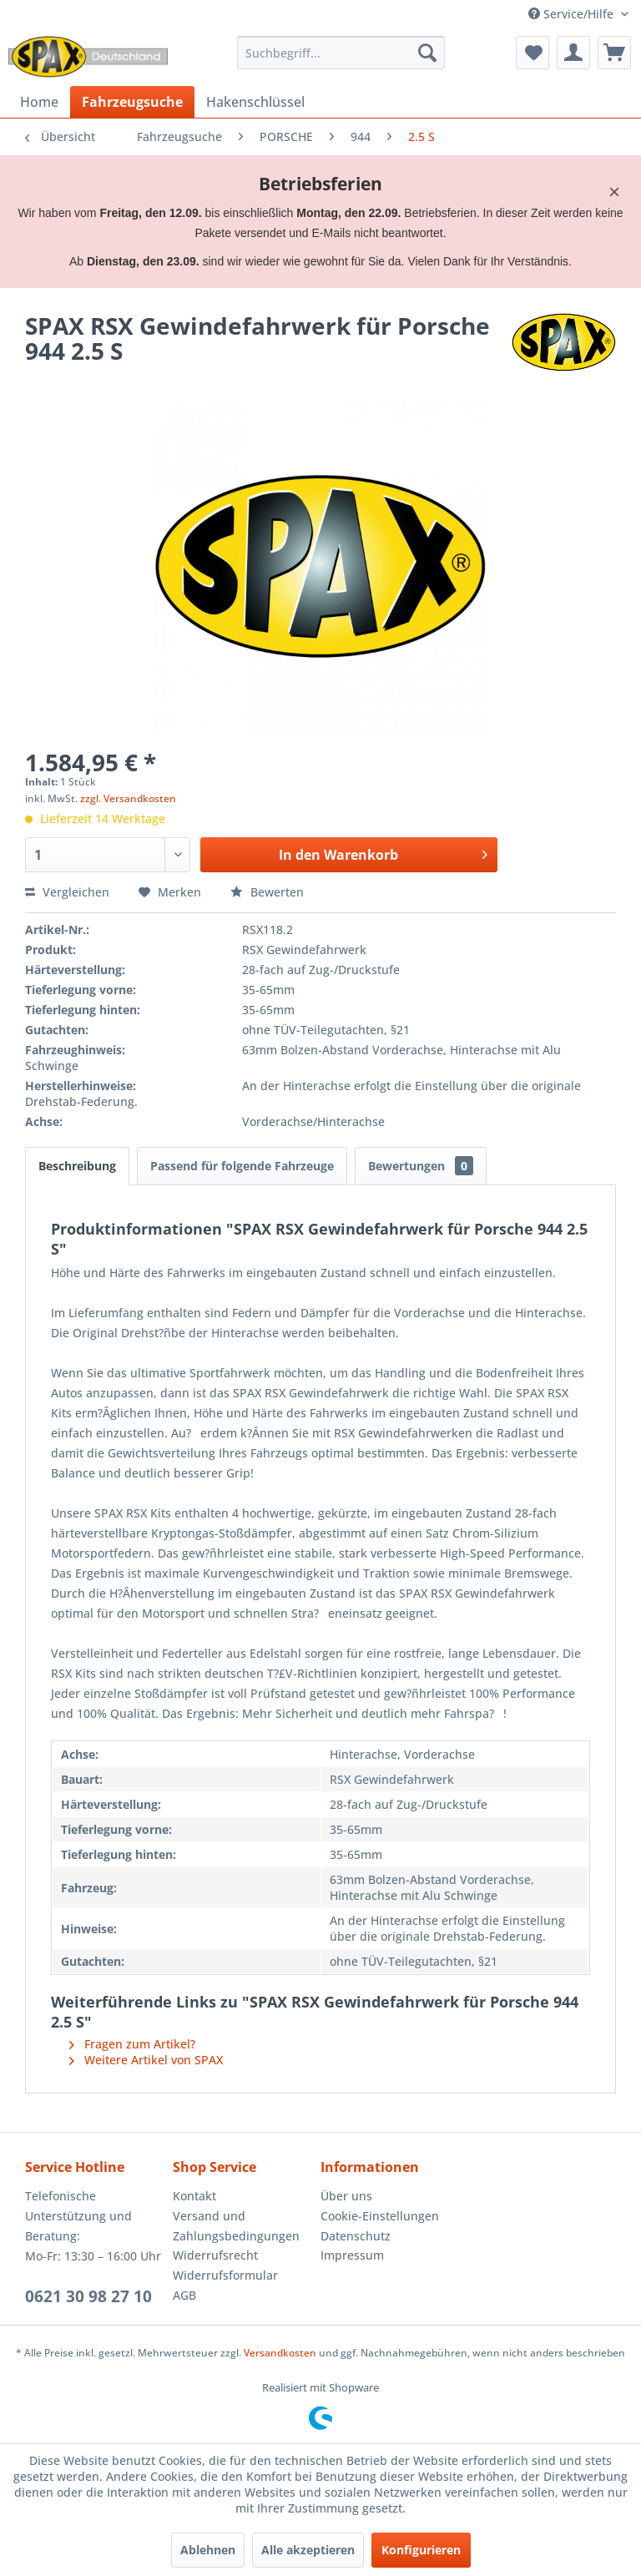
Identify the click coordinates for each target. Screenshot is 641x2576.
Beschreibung (77, 1166)
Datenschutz (355, 2236)
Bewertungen (420, 1165)
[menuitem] (341, 52)
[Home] (39, 102)
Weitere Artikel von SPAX (146, 2060)
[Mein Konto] (573, 52)
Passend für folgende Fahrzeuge (242, 1166)
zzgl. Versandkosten (128, 798)
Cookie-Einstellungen (379, 2216)
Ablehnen (207, 2550)
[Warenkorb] (614, 52)
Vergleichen (67, 892)
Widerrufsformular (225, 2275)
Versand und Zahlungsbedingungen (236, 2226)
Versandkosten (280, 2353)
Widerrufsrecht (215, 2255)
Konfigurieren (421, 2550)
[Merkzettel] (532, 52)
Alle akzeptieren (308, 2550)
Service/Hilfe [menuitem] (572, 14)
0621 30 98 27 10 (88, 2296)
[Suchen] (427, 52)
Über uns (346, 2196)
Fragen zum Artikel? (132, 2044)
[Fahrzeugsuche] (132, 102)
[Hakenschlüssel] (255, 102)
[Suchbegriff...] (341, 52)
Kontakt (194, 2196)
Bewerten (267, 892)
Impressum (352, 2255)
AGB (184, 2295)
